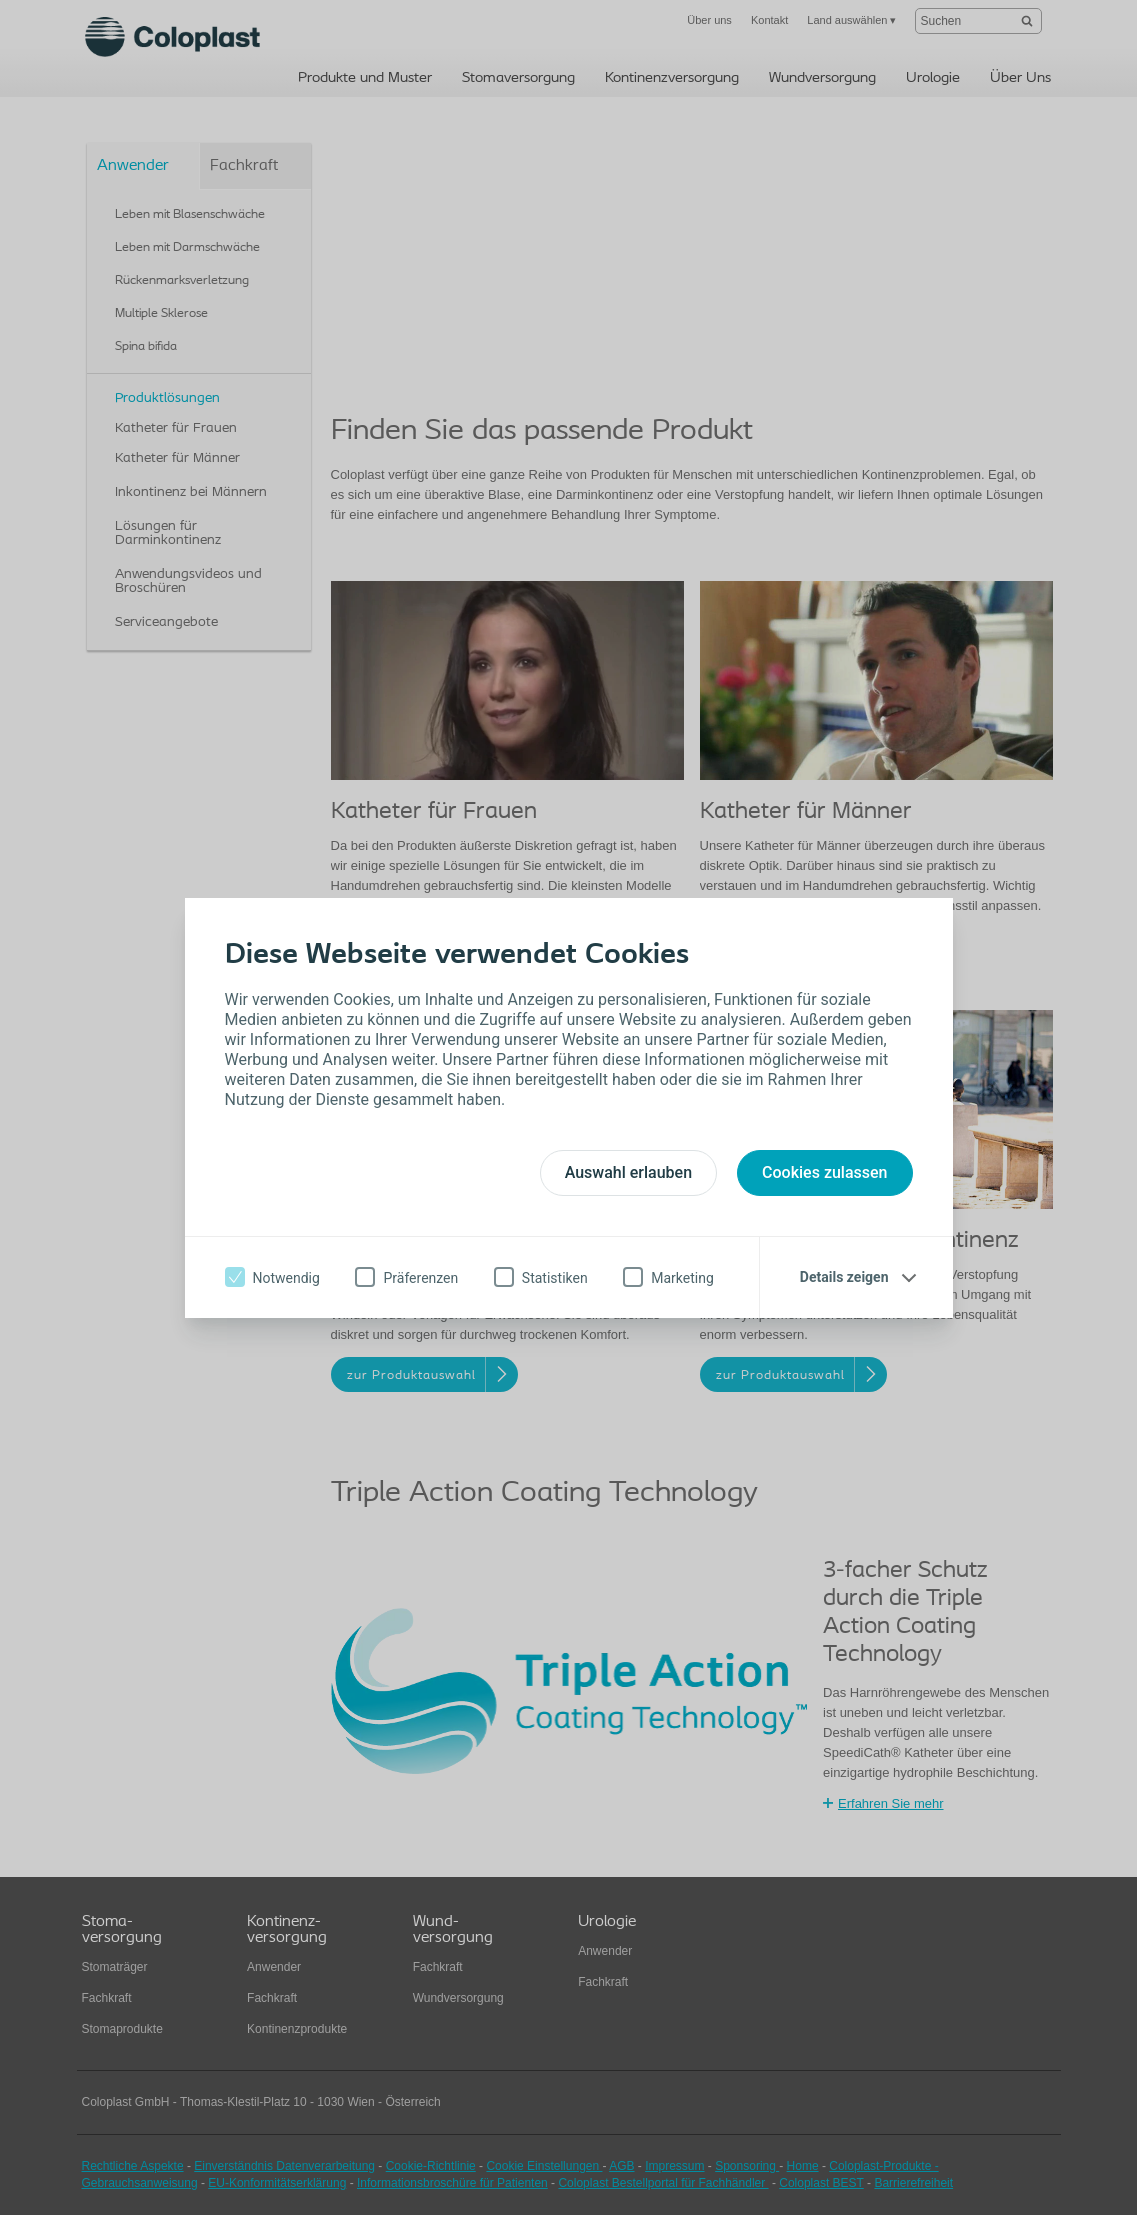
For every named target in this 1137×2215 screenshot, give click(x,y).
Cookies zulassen (824, 1172)
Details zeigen (844, 1277)
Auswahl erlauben (628, 1172)
